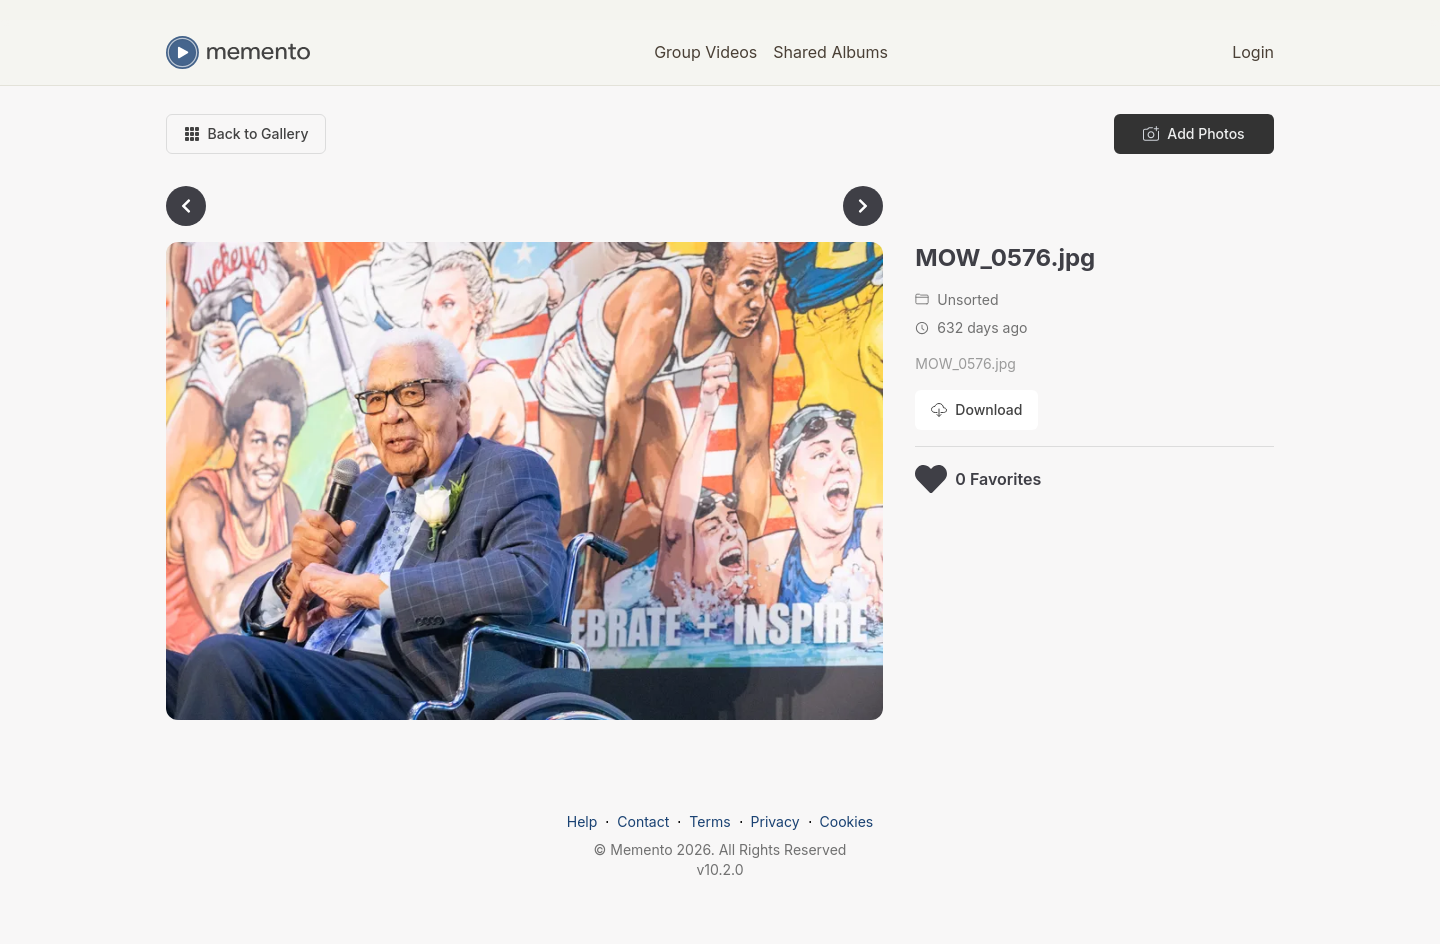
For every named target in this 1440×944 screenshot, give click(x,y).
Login (1253, 52)
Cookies (847, 821)
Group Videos (705, 52)
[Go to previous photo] (186, 206)
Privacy (775, 821)
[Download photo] (976, 410)
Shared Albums (830, 52)
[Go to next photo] (863, 206)
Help (582, 821)
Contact (643, 821)
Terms (709, 821)
